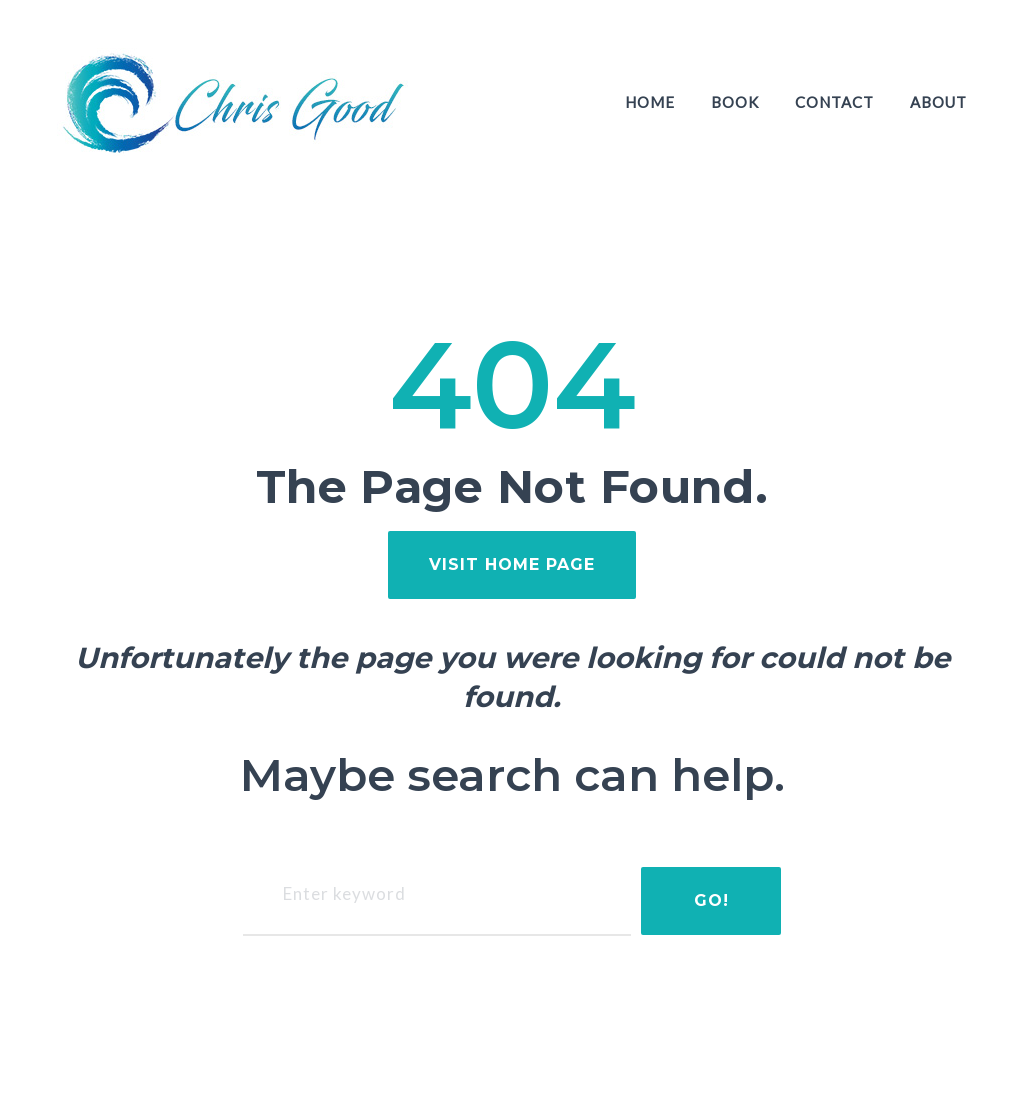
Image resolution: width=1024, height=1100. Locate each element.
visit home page (512, 564)
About (938, 102)
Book (735, 102)
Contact (834, 102)
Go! (711, 900)
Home (650, 102)
